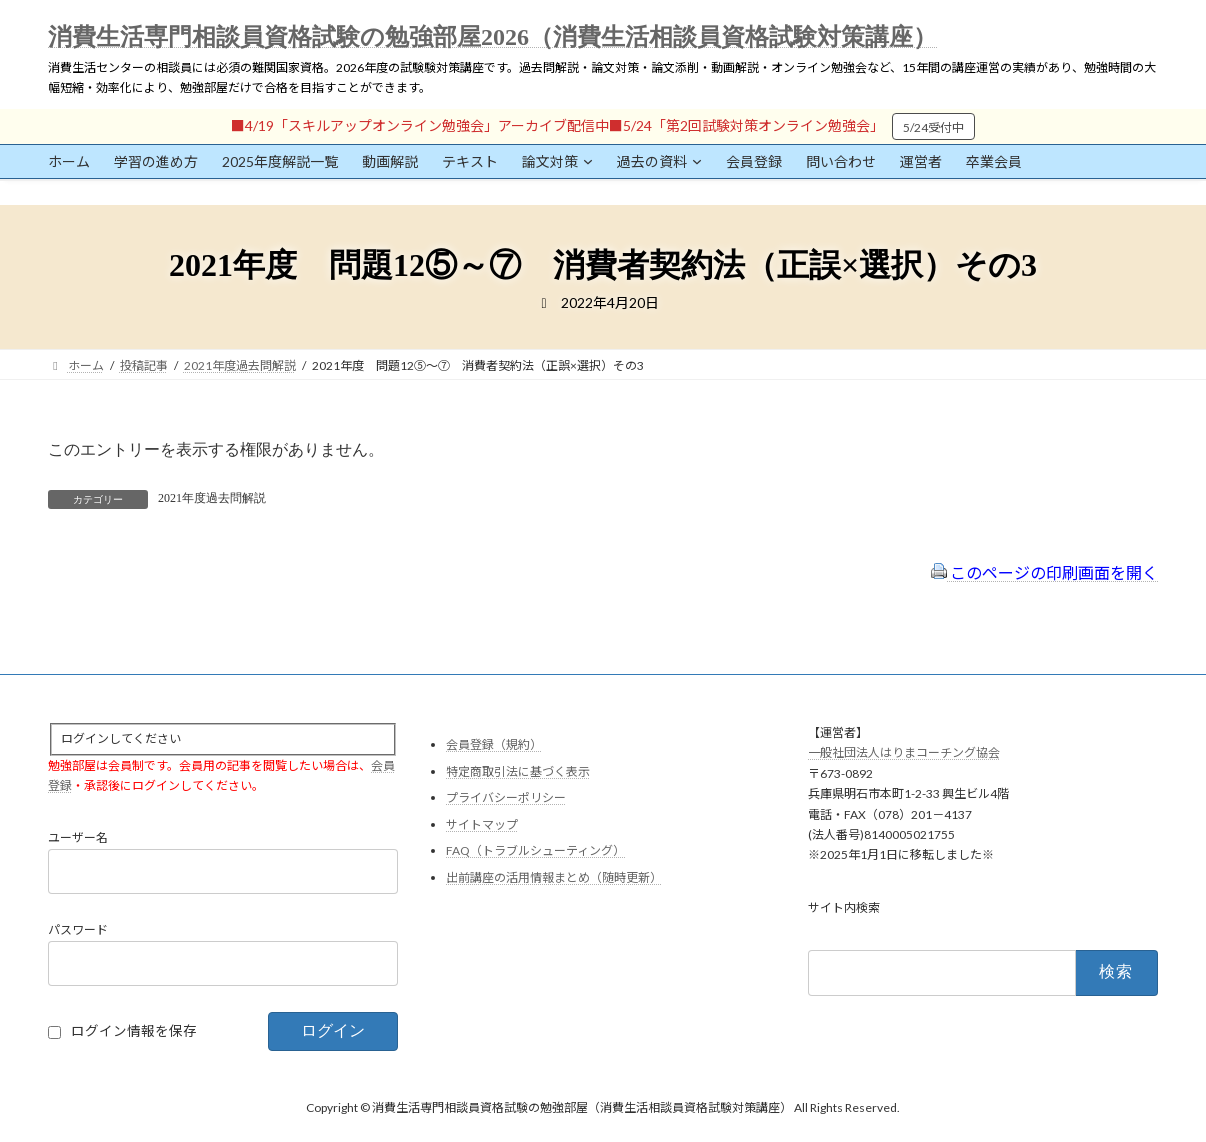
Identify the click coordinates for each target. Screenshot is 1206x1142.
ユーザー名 (78, 837)
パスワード (78, 929)
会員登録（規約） (494, 744)
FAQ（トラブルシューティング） (535, 850)
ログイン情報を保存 (134, 1031)
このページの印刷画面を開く (1044, 572)
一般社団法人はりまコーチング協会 (904, 752)
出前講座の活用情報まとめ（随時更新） (554, 877)
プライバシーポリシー (506, 797)
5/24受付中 (933, 127)
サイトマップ (482, 824)
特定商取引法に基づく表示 (518, 770)
